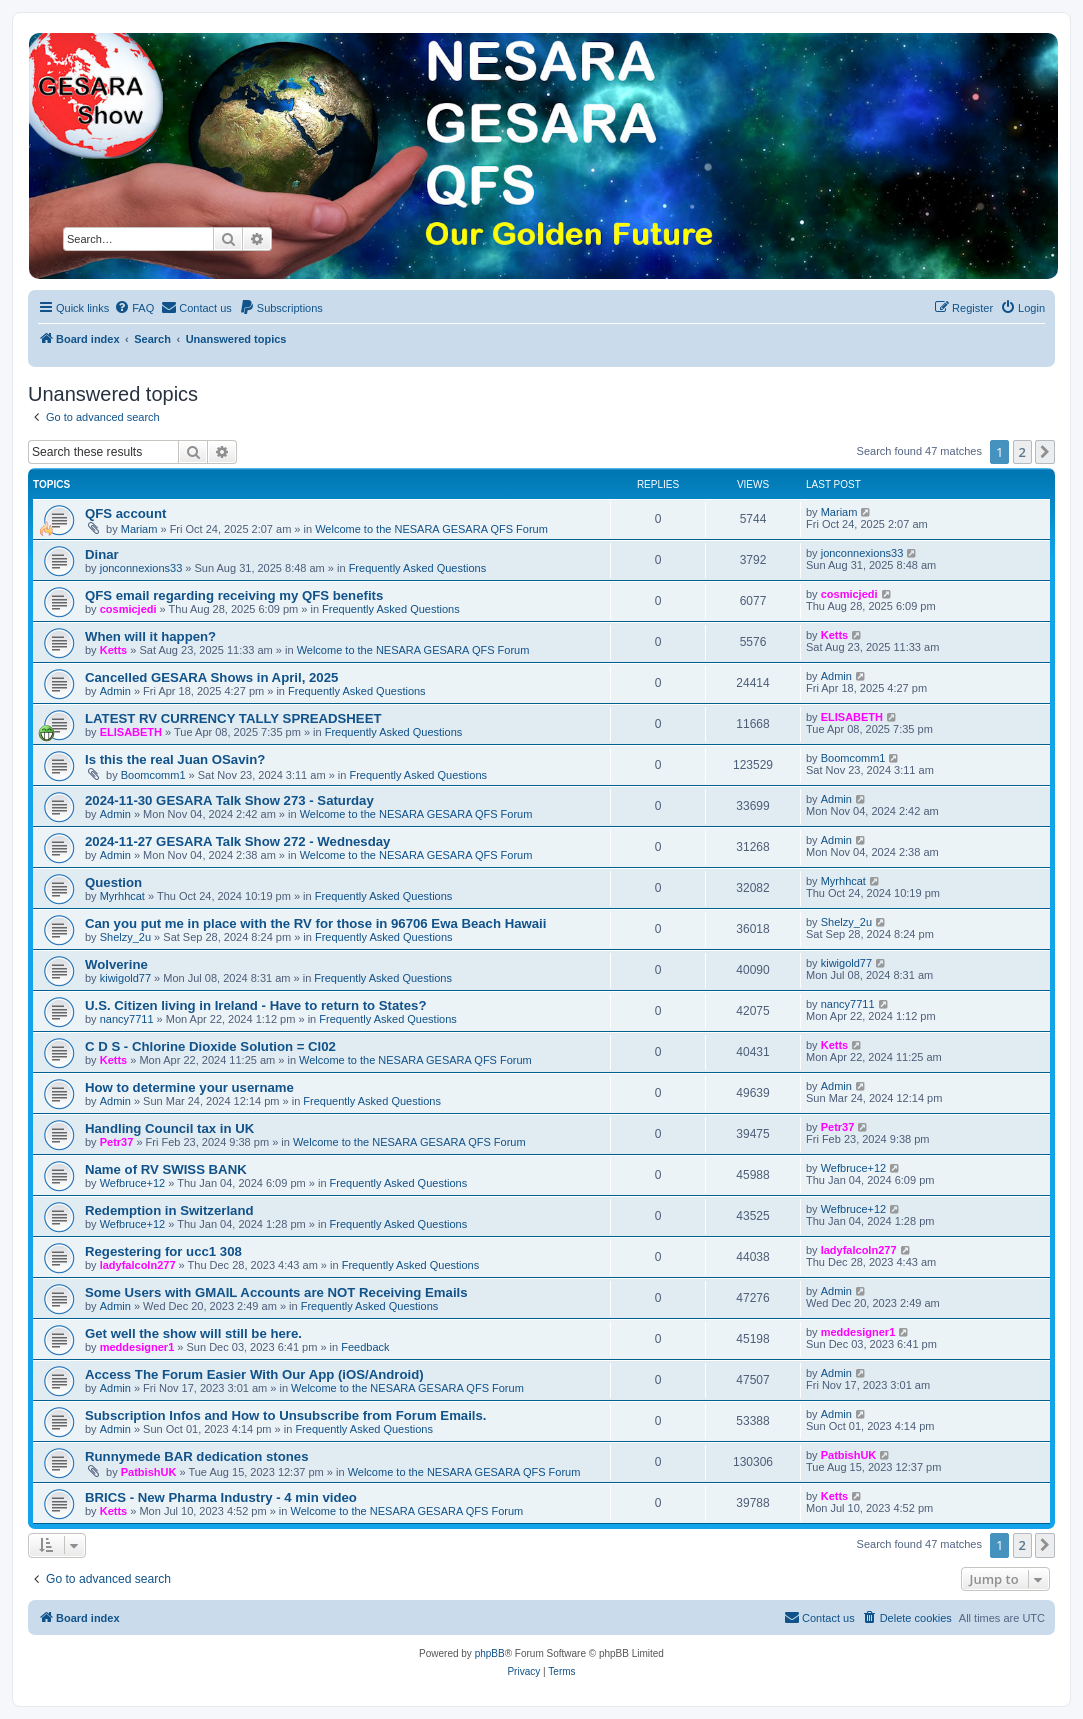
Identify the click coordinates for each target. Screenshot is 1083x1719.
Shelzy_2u (125, 937)
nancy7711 (127, 1019)
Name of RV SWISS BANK (166, 1169)
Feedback (365, 1347)
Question (113, 882)
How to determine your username (189, 1087)
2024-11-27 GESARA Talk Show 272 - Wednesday (237, 841)
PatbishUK (149, 1472)
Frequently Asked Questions (418, 568)
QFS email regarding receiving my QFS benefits (234, 595)
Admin (115, 691)
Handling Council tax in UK (169, 1128)
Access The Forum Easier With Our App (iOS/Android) (254, 1374)
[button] (1045, 452)
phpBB (490, 1653)
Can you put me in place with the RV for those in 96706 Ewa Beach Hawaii (315, 923)
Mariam (139, 529)
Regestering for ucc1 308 (163, 1251)
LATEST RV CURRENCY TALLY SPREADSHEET (233, 718)
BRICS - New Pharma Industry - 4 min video (221, 1497)
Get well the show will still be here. (193, 1333)
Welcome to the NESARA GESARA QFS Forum (431, 529)
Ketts (114, 650)
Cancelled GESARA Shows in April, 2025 (211, 677)
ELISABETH (131, 732)
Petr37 (117, 1142)
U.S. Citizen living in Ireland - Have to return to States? (255, 1005)
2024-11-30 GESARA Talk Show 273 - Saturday (229, 800)
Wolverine (116, 964)
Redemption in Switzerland (169, 1210)
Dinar (102, 554)
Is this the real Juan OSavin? (175, 759)
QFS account (125, 513)
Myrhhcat (122, 896)
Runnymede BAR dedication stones (197, 1456)
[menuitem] (134, 308)
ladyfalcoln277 (138, 1265)
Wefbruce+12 (133, 1183)
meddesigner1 (137, 1347)
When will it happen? (150, 636)
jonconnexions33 (141, 568)
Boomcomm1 (153, 775)
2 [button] (1022, 452)
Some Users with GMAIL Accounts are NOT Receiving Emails (276, 1292)
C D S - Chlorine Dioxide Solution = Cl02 (210, 1046)
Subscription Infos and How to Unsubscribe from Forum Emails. (286, 1415)
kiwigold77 (125, 978)
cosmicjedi (128, 609)
